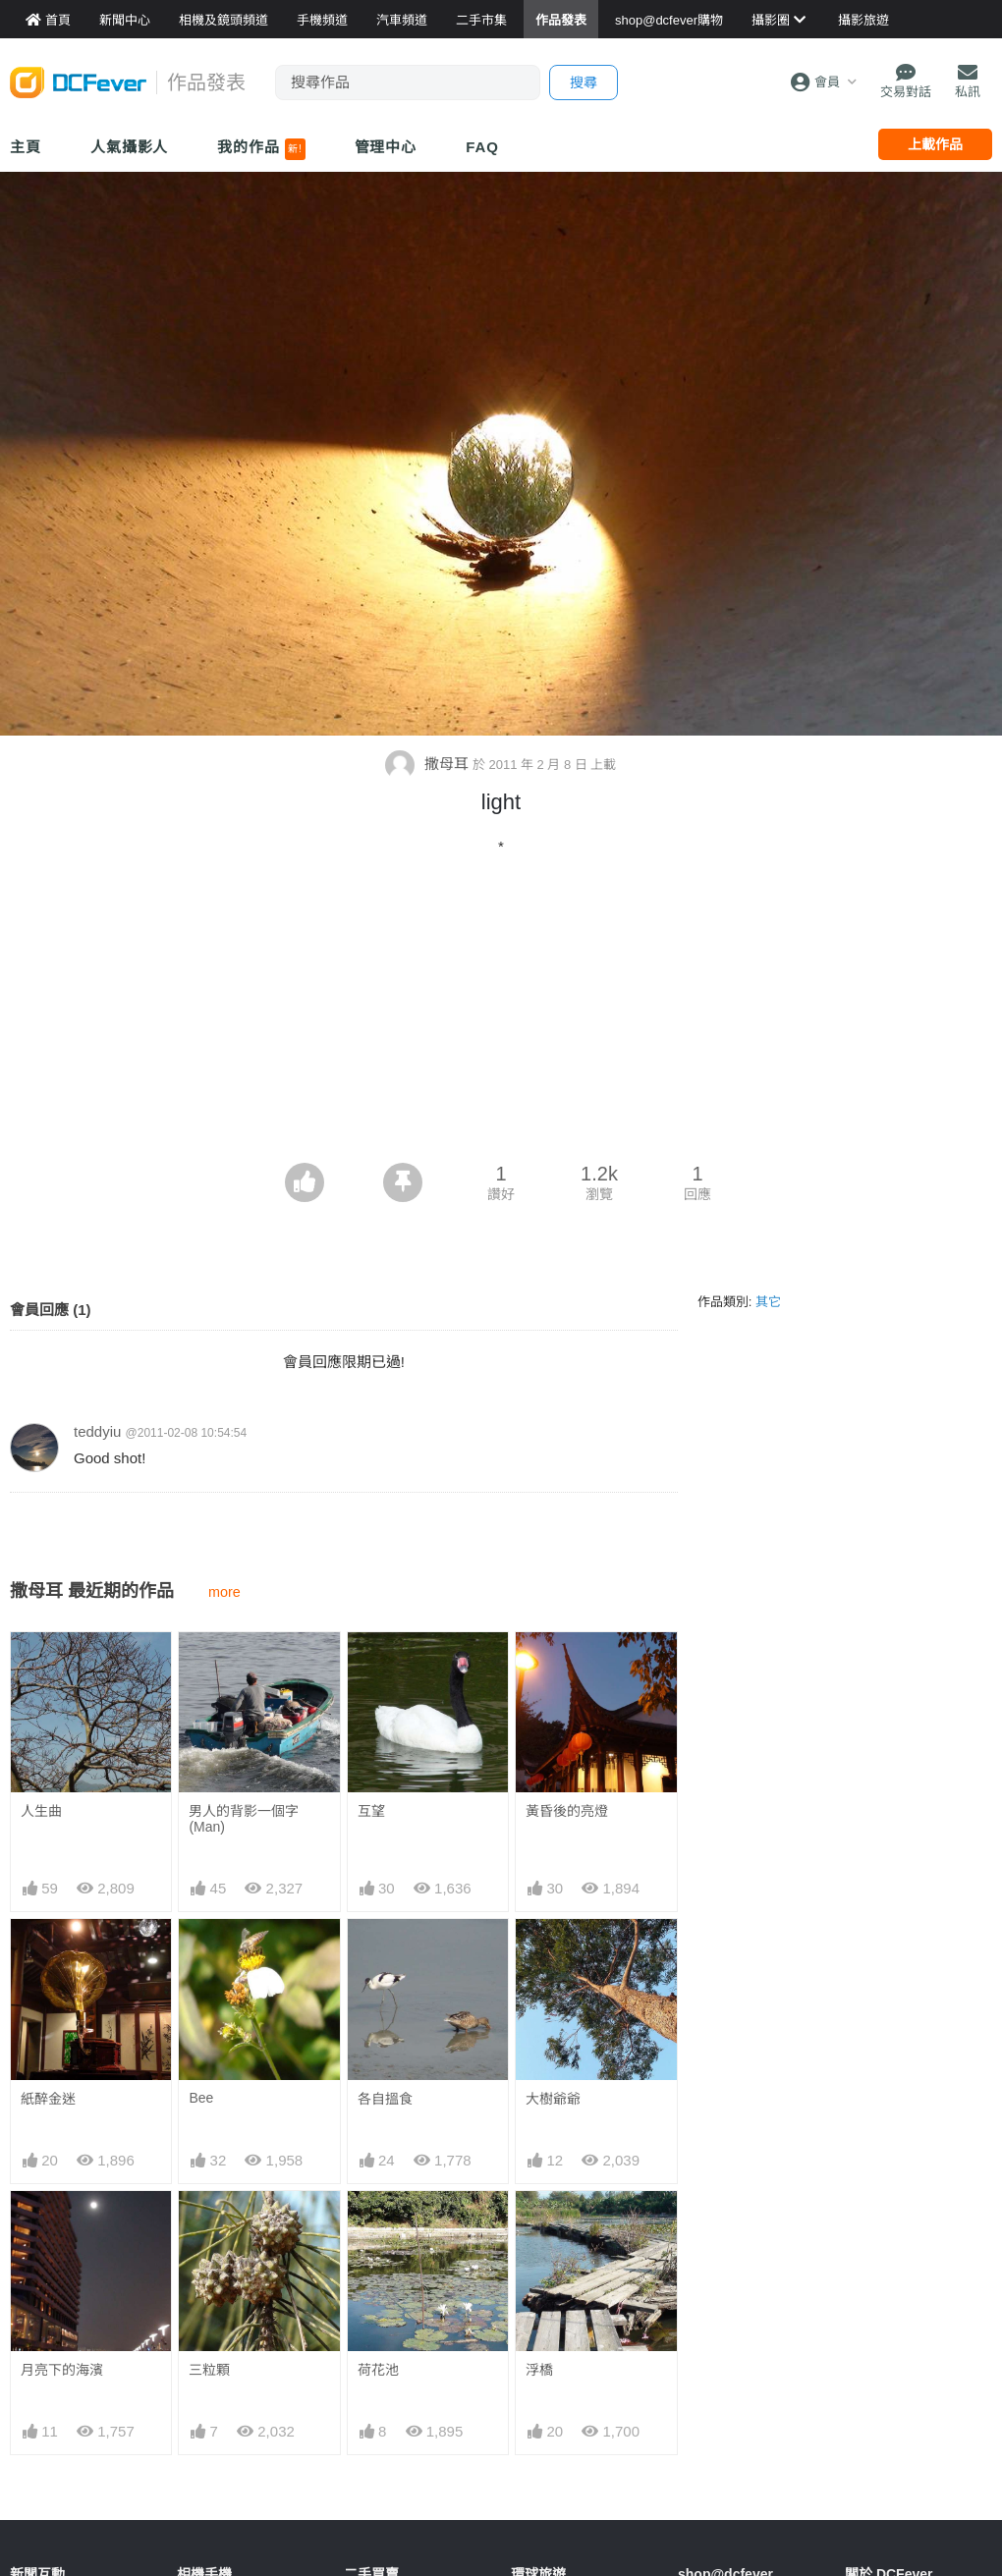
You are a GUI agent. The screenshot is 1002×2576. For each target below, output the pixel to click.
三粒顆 (209, 2370)
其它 (768, 1301)
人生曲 (41, 1811)
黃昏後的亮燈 (567, 1811)
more (224, 1592)
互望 (371, 1811)
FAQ (482, 146)
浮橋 (539, 2370)
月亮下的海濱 (62, 2370)
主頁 (25, 146)
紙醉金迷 (48, 2099)
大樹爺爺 (553, 2099)
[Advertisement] (501, 1015)
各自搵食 (385, 2099)
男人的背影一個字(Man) (244, 1819)
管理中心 (386, 146)
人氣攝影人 (129, 146)
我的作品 (261, 149)
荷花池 (378, 2370)
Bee (201, 2098)
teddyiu (97, 1431)
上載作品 (935, 144)
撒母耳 (428, 763)
